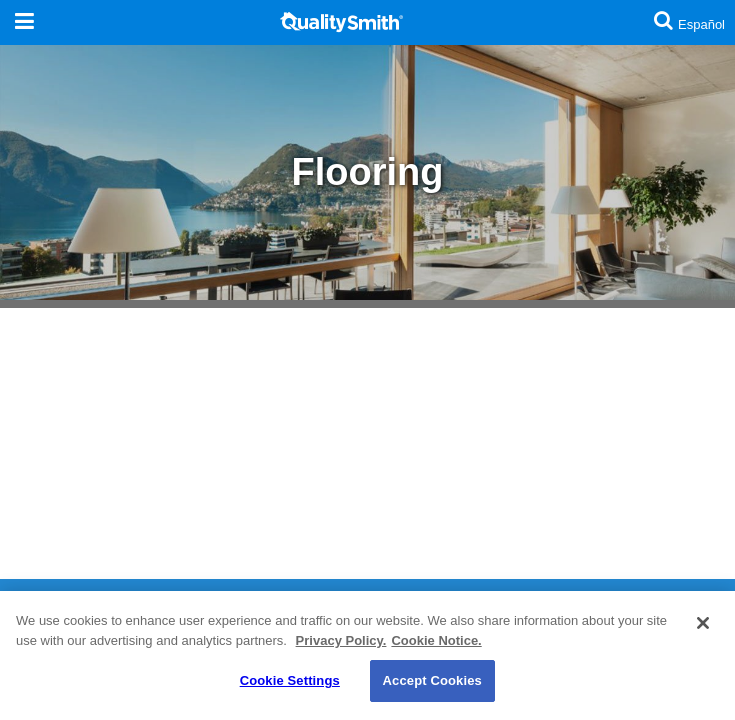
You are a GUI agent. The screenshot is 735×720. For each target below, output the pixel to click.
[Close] (703, 623)
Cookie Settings (290, 680)
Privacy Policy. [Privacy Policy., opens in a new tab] (341, 640)
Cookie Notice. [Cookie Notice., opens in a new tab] (436, 640)
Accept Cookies (432, 680)
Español (701, 24)
